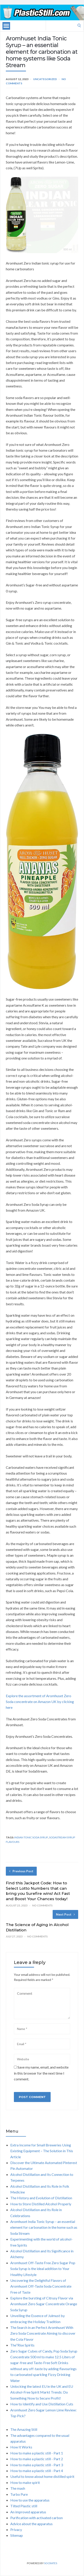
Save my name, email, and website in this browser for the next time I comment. (41, 2073)
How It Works (21, 2447)
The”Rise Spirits (22, 2345)
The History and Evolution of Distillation (41, 2198)
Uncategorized (45, 79)
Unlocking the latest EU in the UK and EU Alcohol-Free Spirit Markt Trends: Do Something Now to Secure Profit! (41, 2392)
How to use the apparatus (30, 2500)
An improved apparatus (28, 2512)
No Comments (42, 1905)
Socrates (50, 2563)
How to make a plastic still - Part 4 (36, 2470)
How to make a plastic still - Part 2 (36, 2459)
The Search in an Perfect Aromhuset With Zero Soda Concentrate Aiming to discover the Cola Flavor (42, 2333)
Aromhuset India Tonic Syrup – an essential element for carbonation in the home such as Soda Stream (43, 2227)
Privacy (16, 2529)
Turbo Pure (19, 2494)
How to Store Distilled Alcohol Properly (40, 2204)
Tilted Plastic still (23, 2506)
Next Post (65, 1914)
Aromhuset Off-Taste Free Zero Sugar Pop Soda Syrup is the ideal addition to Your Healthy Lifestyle (42, 2269)
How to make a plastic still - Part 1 (36, 2453)
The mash (17, 2488)
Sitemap (16, 2535)
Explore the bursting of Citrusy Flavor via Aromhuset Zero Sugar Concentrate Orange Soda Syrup (43, 2304)
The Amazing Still (23, 2429)
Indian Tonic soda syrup (31, 1837)
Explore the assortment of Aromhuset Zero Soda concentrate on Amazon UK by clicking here (40, 1702)
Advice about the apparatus (31, 2524)
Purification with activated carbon (36, 2518)
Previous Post (21, 1871)
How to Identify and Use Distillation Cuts (41, 2404)
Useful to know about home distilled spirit (42, 2476)
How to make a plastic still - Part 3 (36, 2465)
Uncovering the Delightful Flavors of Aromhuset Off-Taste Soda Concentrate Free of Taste (40, 2286)
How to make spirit (25, 2482)
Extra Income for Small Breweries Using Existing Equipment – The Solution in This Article (41, 2151)
